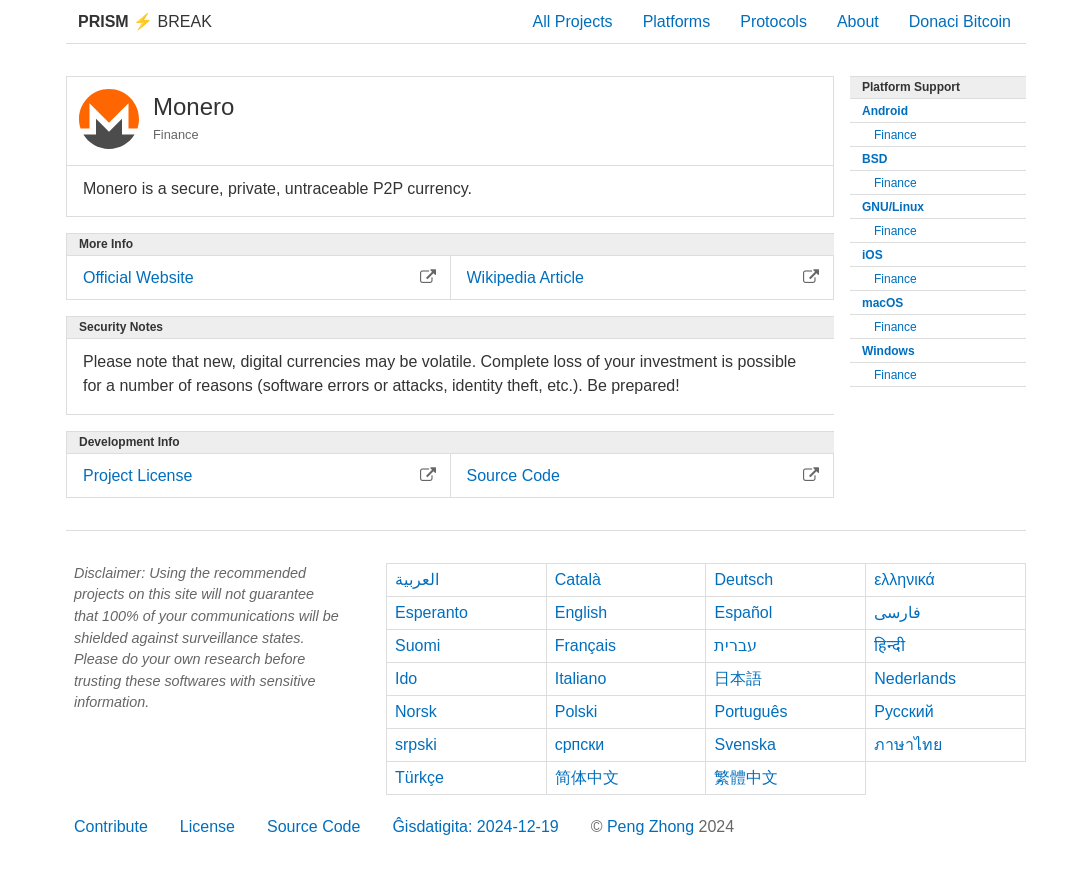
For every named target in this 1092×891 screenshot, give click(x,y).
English (581, 612)
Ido (406, 678)
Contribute (111, 826)
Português (750, 711)
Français (585, 645)
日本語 (738, 678)
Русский (903, 711)
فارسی (897, 612)
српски (580, 744)
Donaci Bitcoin (960, 21)
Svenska (744, 744)
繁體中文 (746, 777)
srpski (416, 744)
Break (145, 21)
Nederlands (915, 678)
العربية (417, 579)
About (858, 21)
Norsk (416, 711)
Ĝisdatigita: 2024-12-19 (475, 826)
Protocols (773, 21)
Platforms (677, 21)
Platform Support (911, 87)
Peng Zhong (653, 826)
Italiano (581, 678)
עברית (735, 645)
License (207, 826)
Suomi (417, 645)
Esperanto (431, 612)
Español (743, 612)
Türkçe (419, 777)
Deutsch (743, 579)
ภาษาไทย (908, 744)
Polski (576, 711)
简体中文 (587, 777)
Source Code (313, 826)
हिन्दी (889, 645)
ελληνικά (904, 579)
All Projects (573, 21)
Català (578, 579)
